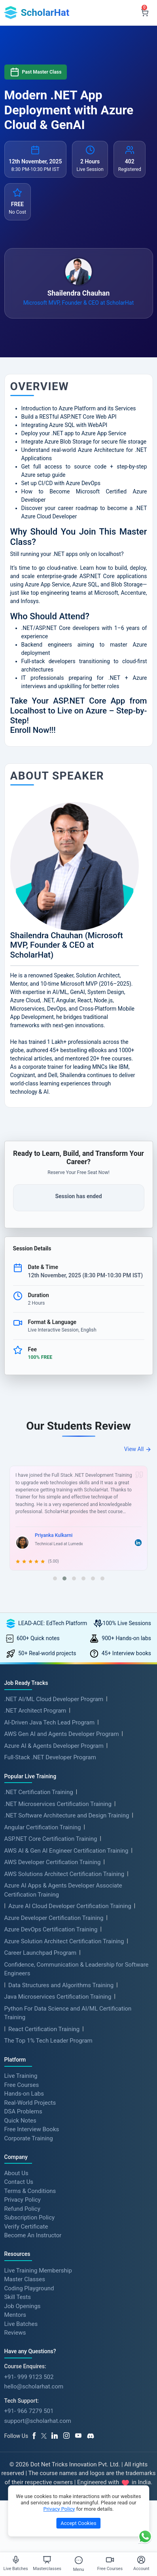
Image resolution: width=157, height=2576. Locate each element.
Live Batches (21, 2323)
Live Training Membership (38, 2270)
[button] (55, 1578)
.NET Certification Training (38, 1792)
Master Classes (24, 2279)
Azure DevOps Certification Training (51, 1929)
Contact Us (19, 2181)
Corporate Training (28, 2138)
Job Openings (22, 2305)
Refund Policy (22, 2208)
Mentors (15, 2314)
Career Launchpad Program (40, 1952)
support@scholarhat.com (37, 2420)
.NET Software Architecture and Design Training (66, 1815)
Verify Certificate (26, 2226)
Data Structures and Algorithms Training (60, 1985)
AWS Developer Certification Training (52, 1862)
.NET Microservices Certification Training (58, 1804)
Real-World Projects (30, 2102)
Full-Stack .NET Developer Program (50, 1757)
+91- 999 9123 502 (29, 2377)
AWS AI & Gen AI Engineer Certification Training (66, 1850)
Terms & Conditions (30, 2190)
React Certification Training (43, 2029)
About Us (16, 2172)
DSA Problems (23, 2111)
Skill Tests (17, 2297)
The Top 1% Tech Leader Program (48, 2040)
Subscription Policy (29, 2217)
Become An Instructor (33, 2235)
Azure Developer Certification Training (54, 1918)
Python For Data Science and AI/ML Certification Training (68, 2013)
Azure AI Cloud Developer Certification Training (69, 1906)
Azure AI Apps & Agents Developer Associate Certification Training (63, 1890)
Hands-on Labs (24, 2093)
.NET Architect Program (35, 1710)
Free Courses (21, 2084)
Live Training (21, 2075)
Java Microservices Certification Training (58, 1996)
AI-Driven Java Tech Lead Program (49, 1722)
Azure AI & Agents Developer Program (54, 1745)
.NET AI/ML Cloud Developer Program (54, 1699)
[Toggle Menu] (78, 2560)
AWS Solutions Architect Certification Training (64, 1874)
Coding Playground (29, 2287)
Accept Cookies (78, 2523)
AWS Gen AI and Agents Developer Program (61, 1734)
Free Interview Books (31, 2129)
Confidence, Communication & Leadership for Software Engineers (76, 1969)
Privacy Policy (22, 2199)
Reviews (15, 2332)
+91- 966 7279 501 (29, 2411)
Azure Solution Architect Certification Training (64, 1941)
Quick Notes (20, 2120)
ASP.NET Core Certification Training (50, 1838)
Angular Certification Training (42, 1827)
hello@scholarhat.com (34, 2386)
